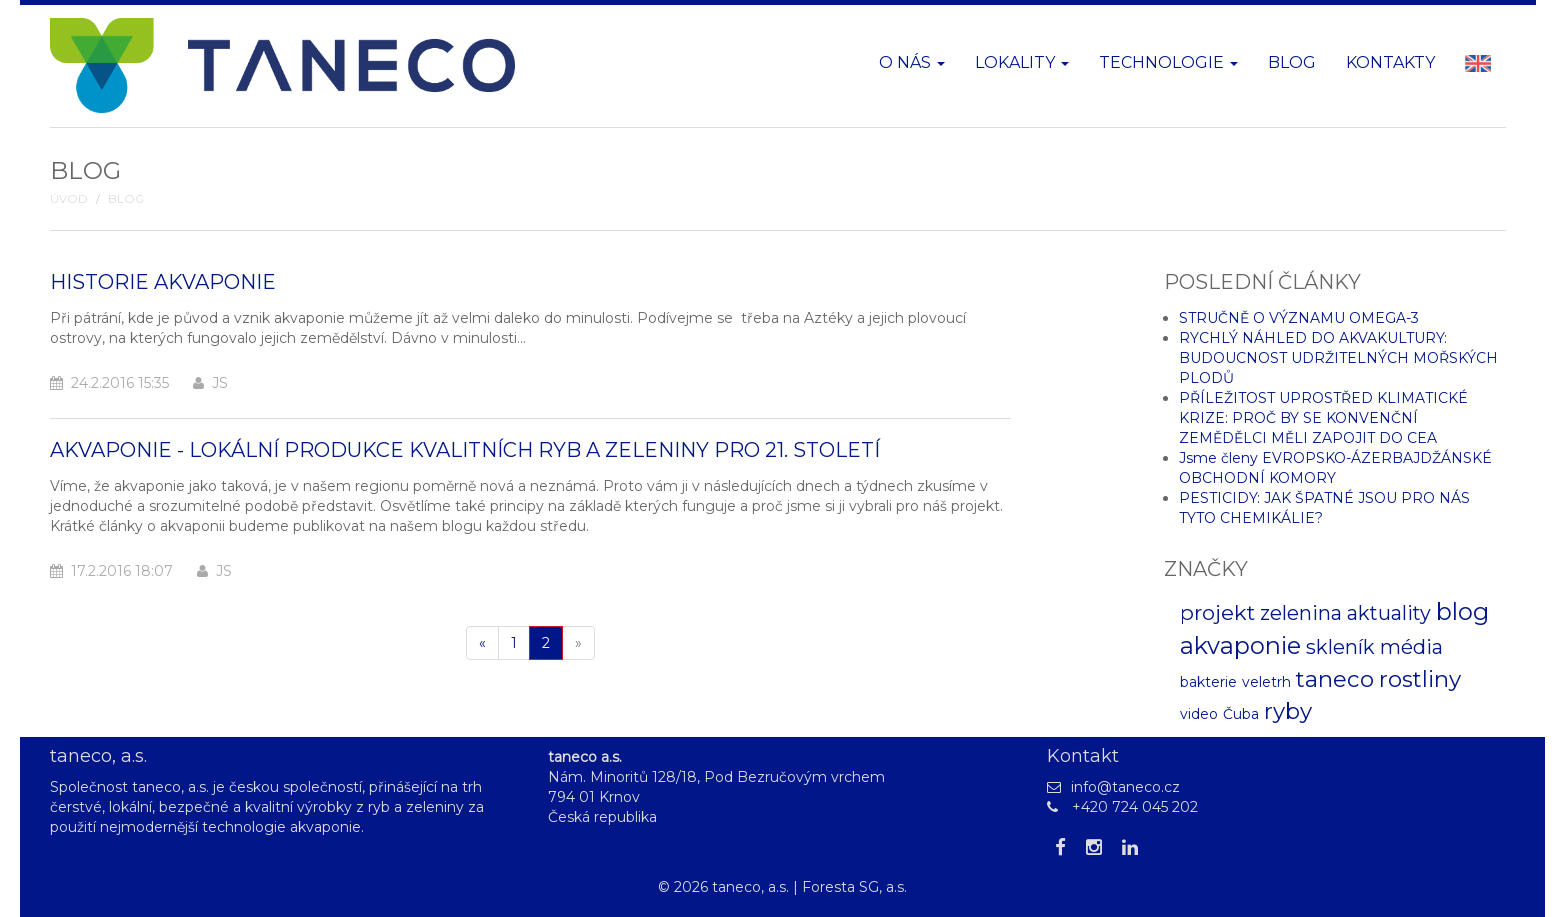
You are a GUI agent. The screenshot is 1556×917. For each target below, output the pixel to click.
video (1199, 714)
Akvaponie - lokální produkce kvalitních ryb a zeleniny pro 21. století (465, 450)
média (1411, 647)
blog (1462, 611)
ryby (1288, 711)
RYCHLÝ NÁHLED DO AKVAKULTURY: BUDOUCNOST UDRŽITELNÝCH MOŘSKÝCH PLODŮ (1338, 358)
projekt (1217, 612)
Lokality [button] (1022, 62)
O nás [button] (912, 62)
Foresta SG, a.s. (854, 887)
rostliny (1420, 679)
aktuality (1389, 613)
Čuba (1241, 714)
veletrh (1266, 682)
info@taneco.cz (1125, 787)
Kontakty (1390, 62)
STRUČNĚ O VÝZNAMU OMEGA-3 (1299, 318)
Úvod (69, 199)
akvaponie (1240, 645)
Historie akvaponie (163, 282)
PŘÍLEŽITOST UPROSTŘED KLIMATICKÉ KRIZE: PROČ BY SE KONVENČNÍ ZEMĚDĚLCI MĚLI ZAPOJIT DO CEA (1323, 418)
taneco (1335, 679)
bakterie (1208, 682)
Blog (1292, 62)
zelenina (1301, 613)
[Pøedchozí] (482, 643)
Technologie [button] (1168, 62)
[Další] (578, 643)
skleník (1340, 647)
